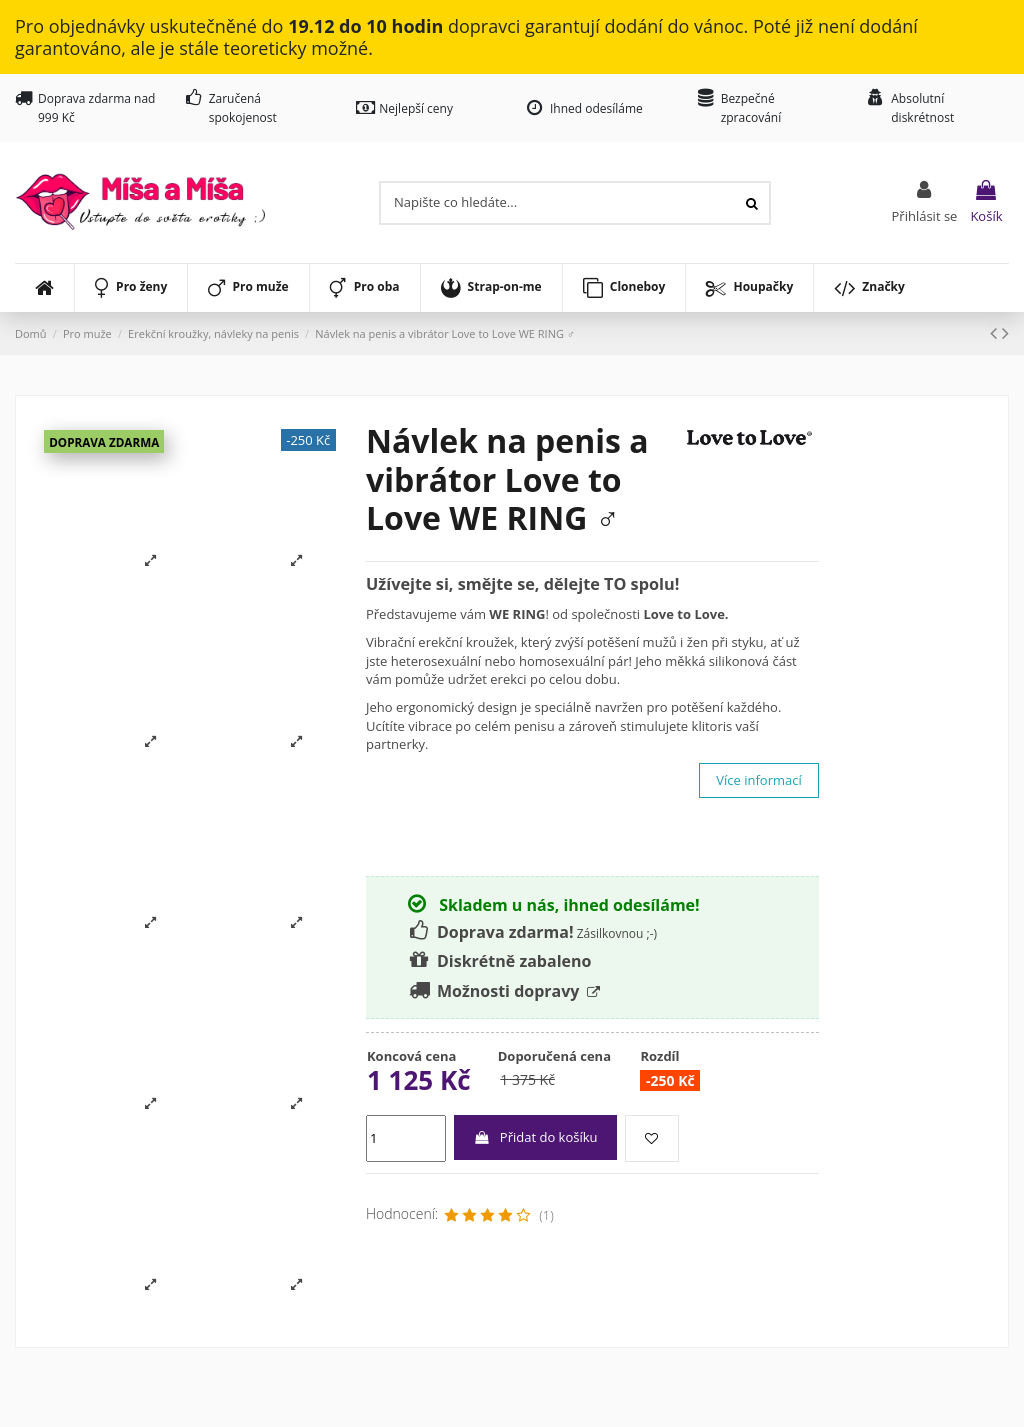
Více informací (758, 780)
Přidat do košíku (535, 1137)
